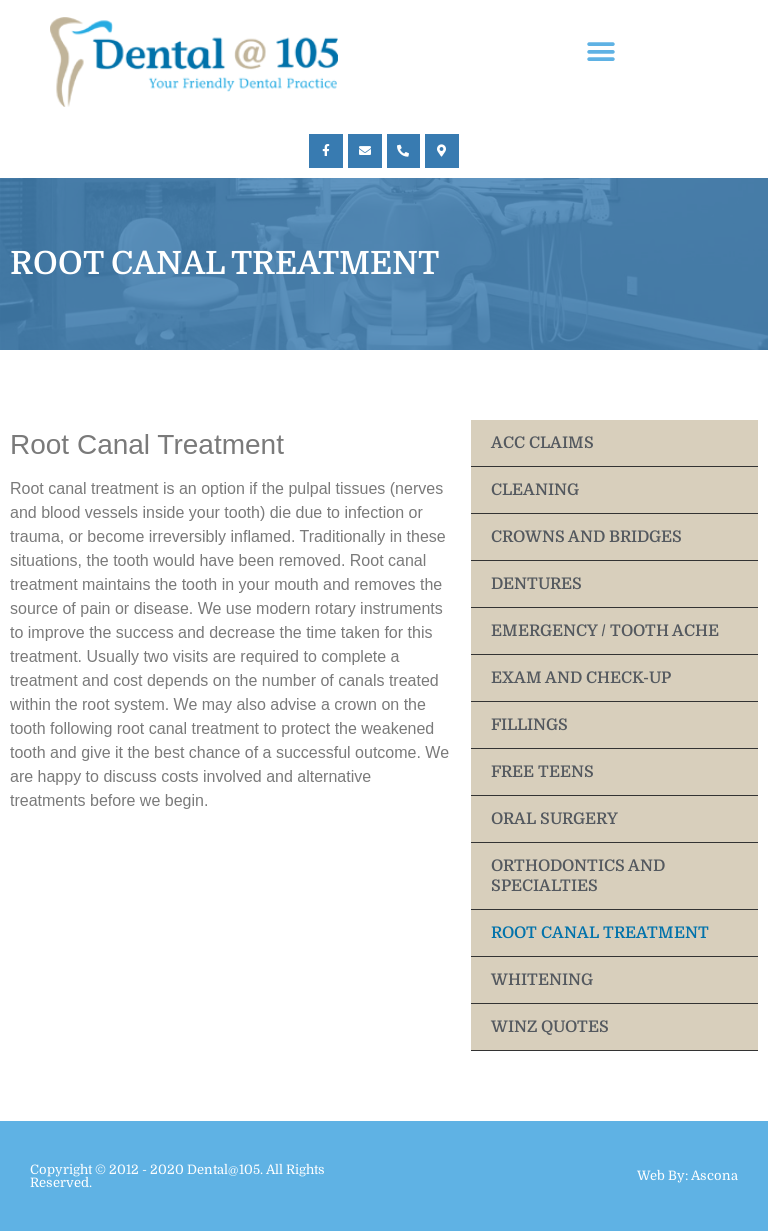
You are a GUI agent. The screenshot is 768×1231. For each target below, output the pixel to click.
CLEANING (535, 490)
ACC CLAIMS (542, 443)
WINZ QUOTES (550, 1027)
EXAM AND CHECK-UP (581, 678)
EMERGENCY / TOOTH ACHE (605, 631)
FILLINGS (529, 725)
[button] (601, 52)
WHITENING (542, 980)
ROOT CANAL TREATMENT (600, 933)
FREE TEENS (542, 772)
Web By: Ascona (687, 1175)
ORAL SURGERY (554, 819)
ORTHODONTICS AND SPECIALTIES (578, 876)
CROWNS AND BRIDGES (586, 537)
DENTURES (536, 584)
